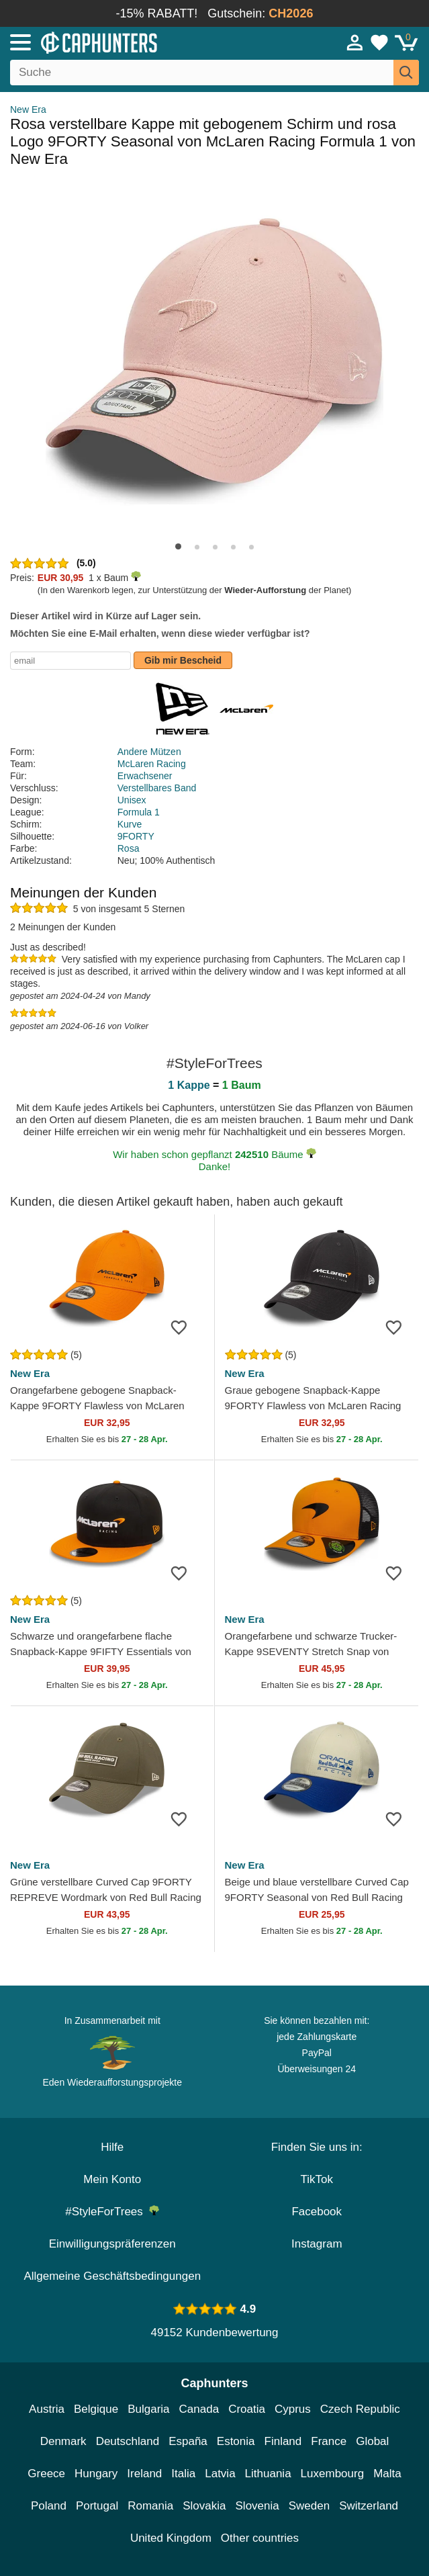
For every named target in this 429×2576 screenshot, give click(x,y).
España (188, 2441)
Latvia (220, 2473)
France (328, 2441)
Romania (150, 2505)
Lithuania (268, 2473)
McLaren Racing (151, 763)
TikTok (317, 2179)
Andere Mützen (149, 751)
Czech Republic (360, 2409)
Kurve (129, 824)
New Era (28, 109)
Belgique (96, 2409)
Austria (46, 2409)
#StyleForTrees (112, 2211)
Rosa (128, 848)
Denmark (63, 2441)
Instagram (316, 2243)
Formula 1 (138, 812)
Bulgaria (148, 2409)
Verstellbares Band (157, 788)
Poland (48, 2505)
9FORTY (135, 836)
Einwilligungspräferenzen (112, 2243)
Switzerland (368, 2505)
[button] (178, 546)
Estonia (236, 2441)
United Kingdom (170, 2538)
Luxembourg (333, 2473)
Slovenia (257, 2505)
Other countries (260, 2538)
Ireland (144, 2473)
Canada (199, 2409)
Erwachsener (145, 775)
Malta (387, 2473)
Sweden (309, 2505)
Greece (46, 2473)
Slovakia (204, 2505)
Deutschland (128, 2441)
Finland (283, 2441)
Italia (183, 2473)
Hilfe (112, 2147)
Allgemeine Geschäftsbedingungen (112, 2276)
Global (372, 2441)
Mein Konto (112, 2179)
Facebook (316, 2211)
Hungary (96, 2473)
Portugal (97, 2505)
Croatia (246, 2409)
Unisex (131, 800)
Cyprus (293, 2409)
